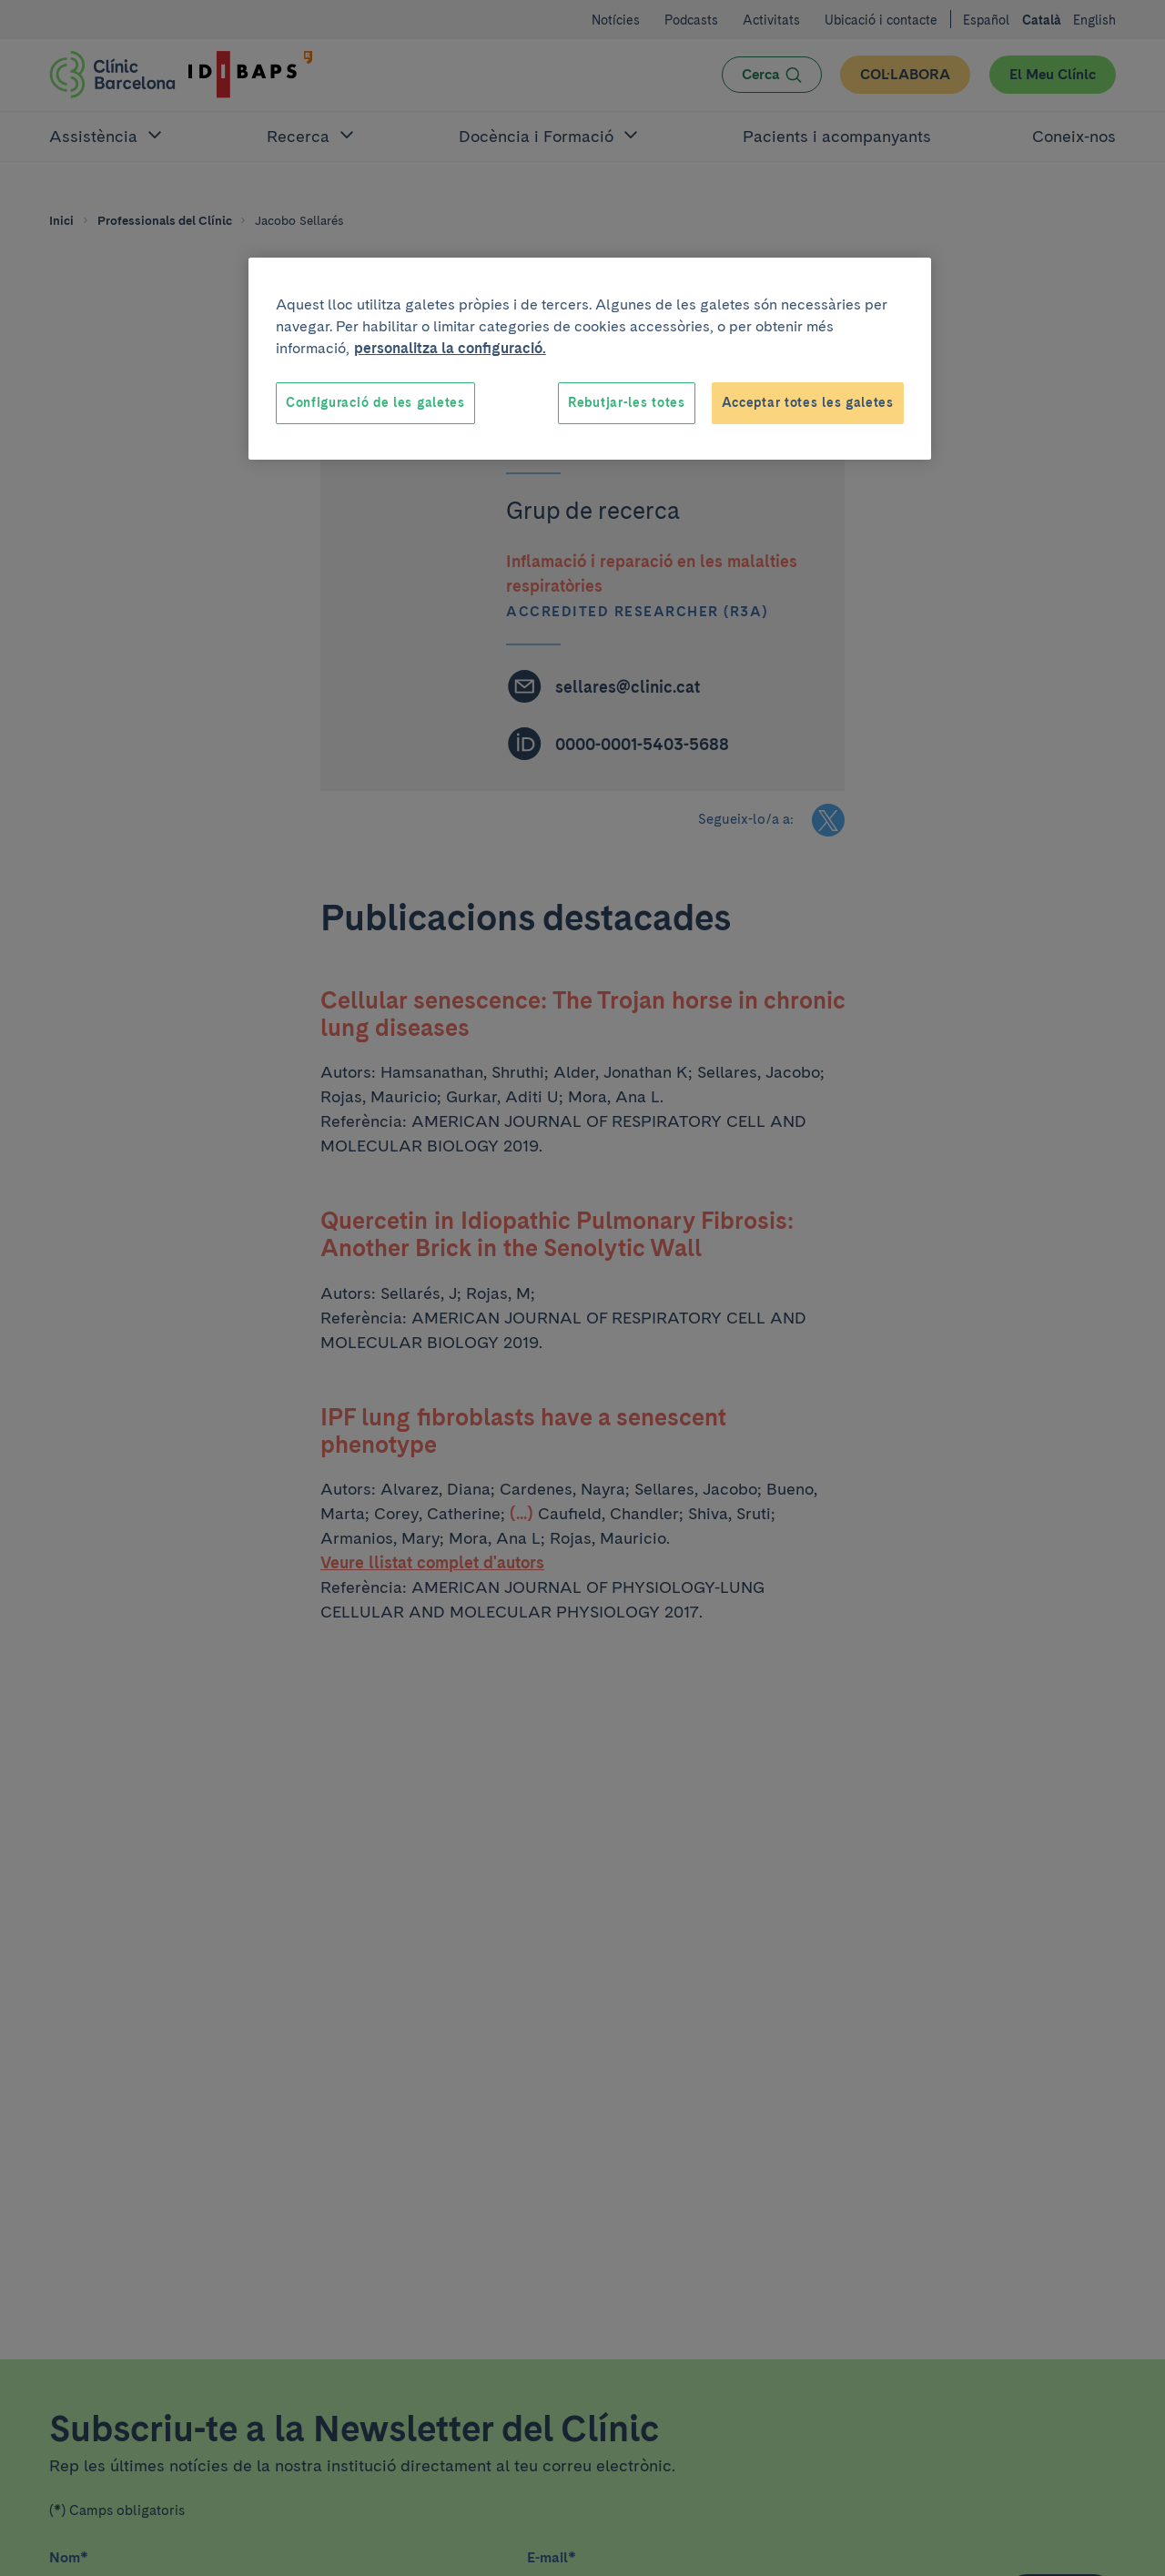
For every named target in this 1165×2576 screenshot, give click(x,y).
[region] (589, 359)
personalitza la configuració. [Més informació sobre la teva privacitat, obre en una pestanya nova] (450, 348)
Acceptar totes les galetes (808, 402)
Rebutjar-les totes (626, 402)
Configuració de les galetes (375, 402)
